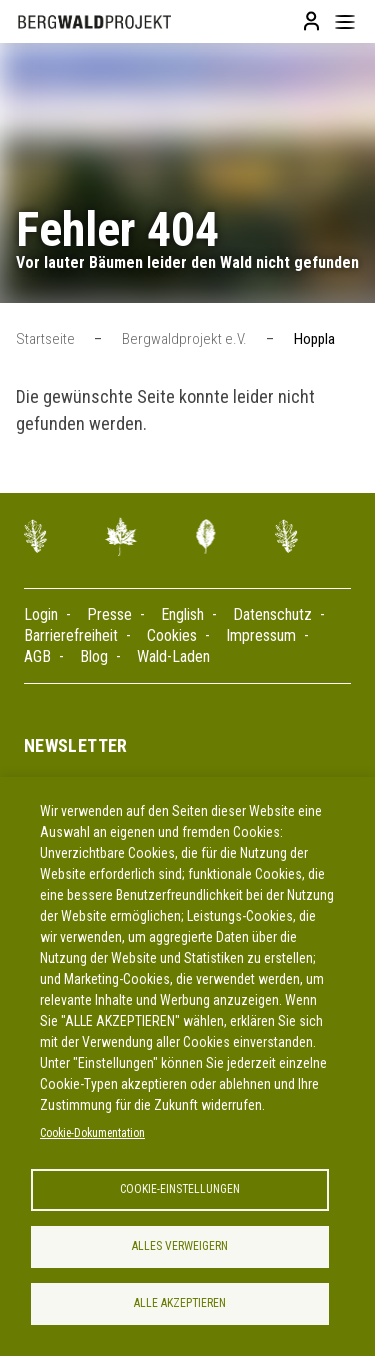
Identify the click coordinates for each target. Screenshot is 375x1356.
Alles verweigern (180, 1246)
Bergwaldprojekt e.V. (184, 339)
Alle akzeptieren (180, 1303)
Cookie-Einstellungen (180, 1189)
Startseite (45, 339)
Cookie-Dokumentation (92, 1133)
